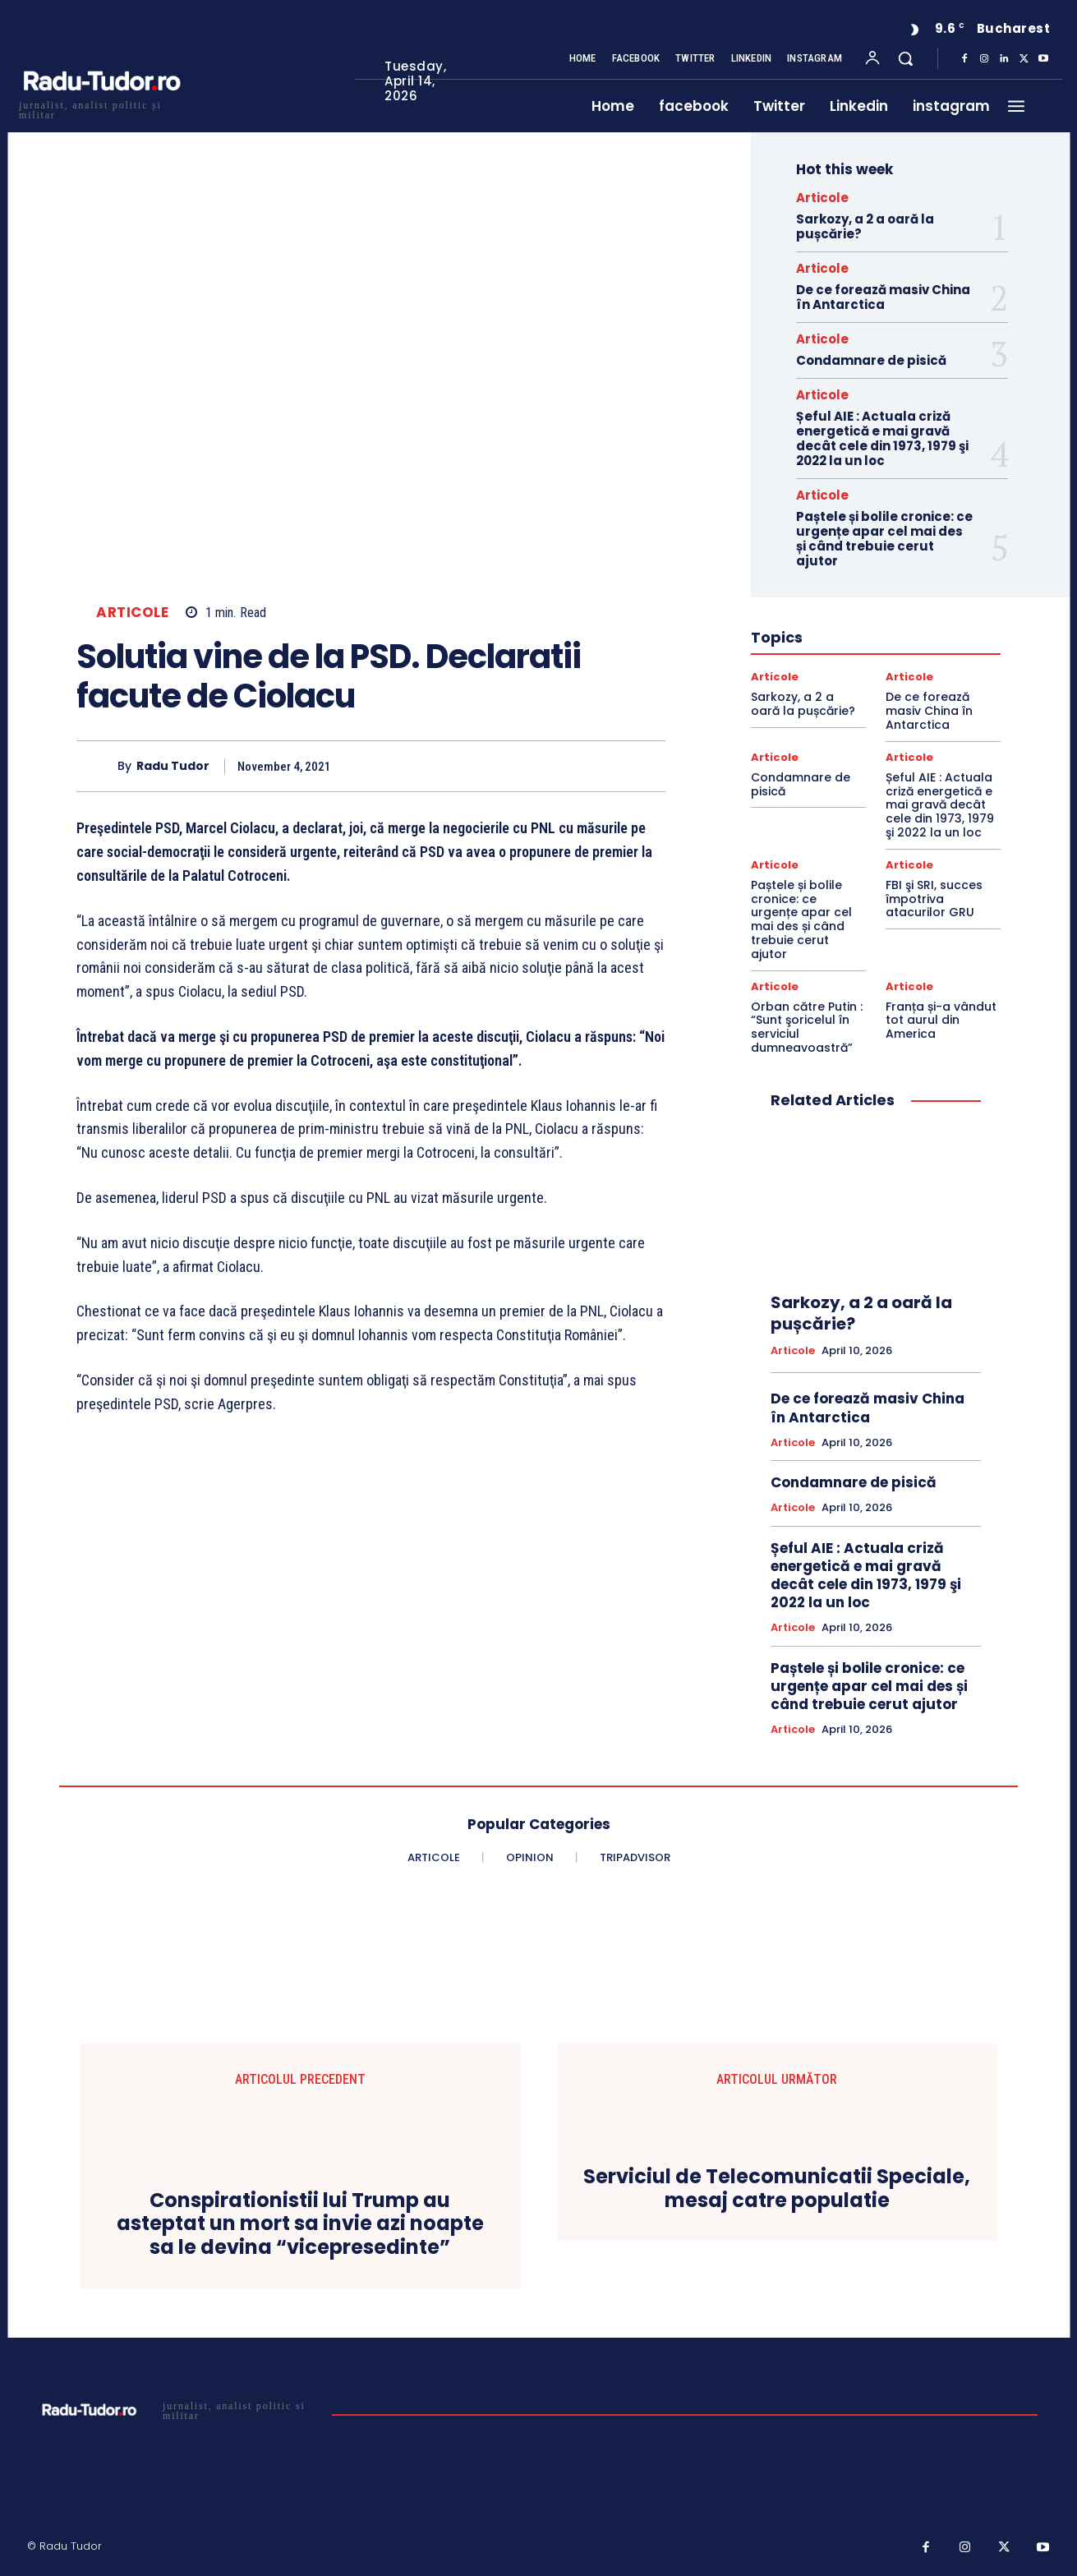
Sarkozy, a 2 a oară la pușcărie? (865, 226)
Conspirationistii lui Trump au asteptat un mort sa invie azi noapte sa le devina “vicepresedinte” (300, 2224)
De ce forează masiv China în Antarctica (883, 297)
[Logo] (177, 2410)
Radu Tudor (172, 766)
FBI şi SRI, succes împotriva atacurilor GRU (934, 899)
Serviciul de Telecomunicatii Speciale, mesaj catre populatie (776, 2189)
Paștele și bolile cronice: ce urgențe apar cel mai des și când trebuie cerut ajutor (884, 538)
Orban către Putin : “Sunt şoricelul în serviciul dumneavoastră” (807, 1027)
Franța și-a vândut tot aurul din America (941, 1020)
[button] (905, 58)
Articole (132, 613)
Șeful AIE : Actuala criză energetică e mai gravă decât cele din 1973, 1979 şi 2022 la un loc (882, 438)
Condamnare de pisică (871, 360)
